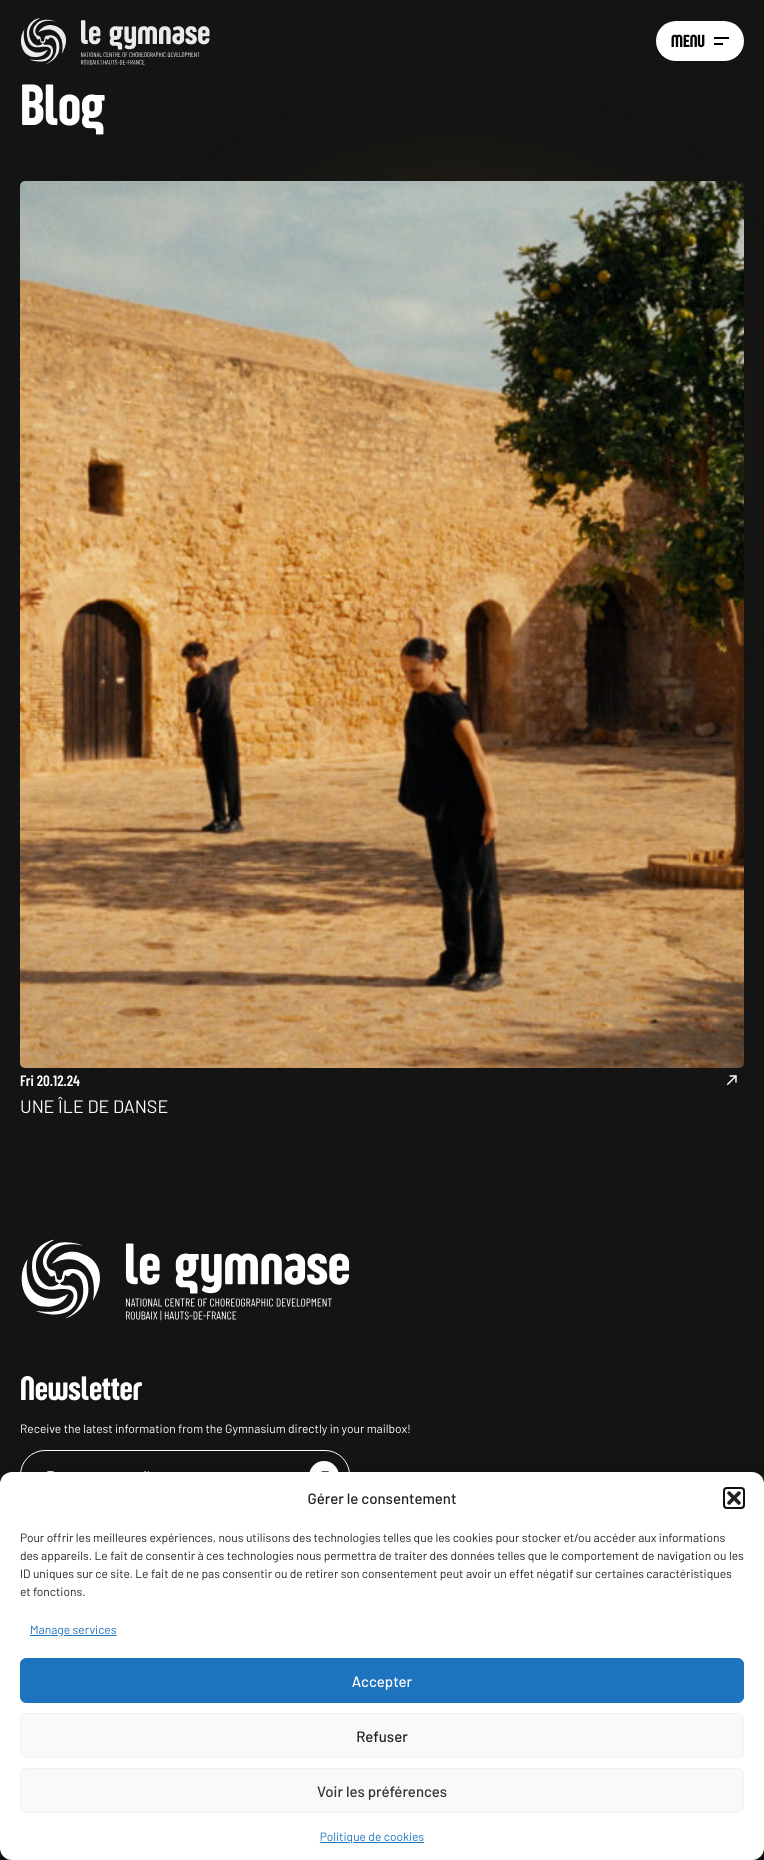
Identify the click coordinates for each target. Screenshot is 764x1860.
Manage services (73, 1630)
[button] (734, 1498)
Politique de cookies (372, 1837)
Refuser (382, 1736)
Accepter (382, 1681)
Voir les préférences (382, 1791)
